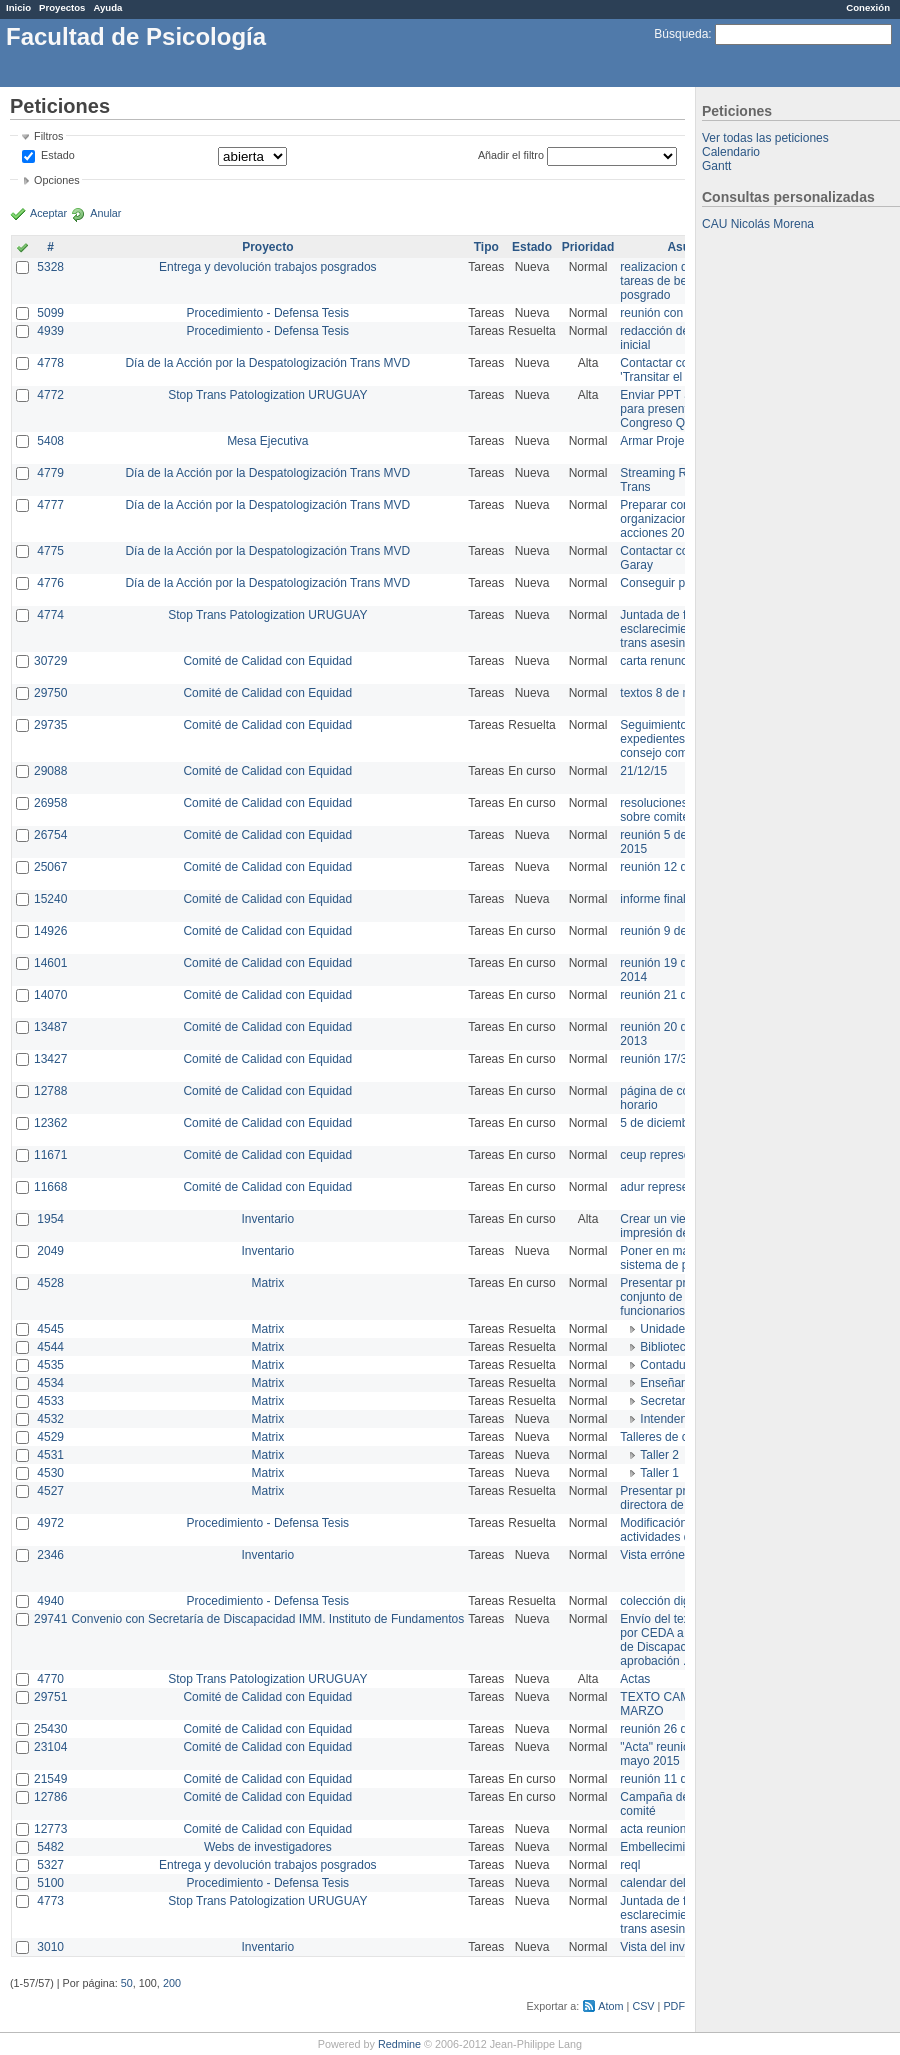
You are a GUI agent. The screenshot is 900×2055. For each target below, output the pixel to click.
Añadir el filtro (511, 155)
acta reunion (653, 1829)
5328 (50, 267)
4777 (50, 505)
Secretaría (667, 1401)
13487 (50, 1027)
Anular (105, 213)
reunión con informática (682, 313)
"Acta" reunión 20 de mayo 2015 (674, 1754)
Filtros (48, 136)
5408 (50, 441)
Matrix (267, 1283)
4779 (50, 473)
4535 (50, 1365)
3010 (50, 1947)
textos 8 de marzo (667, 693)
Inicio (18, 7)
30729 (50, 661)
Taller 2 (659, 1455)
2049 (50, 1251)
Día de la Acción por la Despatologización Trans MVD (267, 363)
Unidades (665, 1329)
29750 (50, 693)
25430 (50, 1729)
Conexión (868, 7)
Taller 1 (659, 1473)
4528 (50, 1283)
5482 (50, 1847)
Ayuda (107, 7)
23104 (50, 1747)
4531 (50, 1455)
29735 (50, 725)
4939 (50, 331)
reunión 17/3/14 (661, 1059)
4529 (50, 1437)
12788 (50, 1091)
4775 (50, 551)
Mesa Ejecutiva (267, 441)
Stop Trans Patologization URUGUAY (267, 395)
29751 (50, 1697)
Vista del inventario (670, 1947)
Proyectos (62, 7)
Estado (58, 155)
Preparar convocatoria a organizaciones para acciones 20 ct (684, 519)
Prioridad (588, 247)
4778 (50, 363)
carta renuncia (658, 661)
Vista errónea (655, 1555)
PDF (674, 2006)
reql (630, 1865)
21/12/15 (643, 771)
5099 (50, 313)
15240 (50, 899)
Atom (610, 2006)
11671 (50, 1155)
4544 (50, 1347)
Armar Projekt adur (670, 441)
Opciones (57, 180)
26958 (50, 803)
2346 (50, 1555)
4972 (50, 1523)
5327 (50, 1865)
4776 (50, 583)
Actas (635, 1679)
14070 (50, 995)
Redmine (399, 2044)
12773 (50, 1829)
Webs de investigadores (268, 1847)
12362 (50, 1123)
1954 (50, 1219)
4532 (50, 1419)
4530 (50, 1473)
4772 (50, 395)
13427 (50, 1059)
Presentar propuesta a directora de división (679, 1498)
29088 (50, 771)
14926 (50, 931)
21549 (50, 1779)
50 (127, 1983)
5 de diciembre (659, 1123)
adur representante (670, 1187)
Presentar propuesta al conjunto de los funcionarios (680, 1297)
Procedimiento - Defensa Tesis (268, 313)
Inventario (267, 1219)
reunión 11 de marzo (675, 1779)
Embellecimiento (664, 1847)
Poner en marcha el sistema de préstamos (678, 1258)
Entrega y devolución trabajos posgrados (267, 267)
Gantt (716, 166)
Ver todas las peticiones (765, 138)
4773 (50, 1901)
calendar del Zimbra (673, 1883)
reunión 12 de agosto (676, 867)
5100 (50, 1883)
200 (172, 1983)
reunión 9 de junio (667, 931)
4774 (50, 615)
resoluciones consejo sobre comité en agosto (682, 810)
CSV (643, 2006)
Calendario (731, 152)
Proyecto (267, 247)
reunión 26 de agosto (676, 1729)
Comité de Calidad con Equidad (267, 661)
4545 (50, 1329)
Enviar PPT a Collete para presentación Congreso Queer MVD (679, 409)
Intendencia (671, 1419)
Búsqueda (681, 34)
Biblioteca (666, 1347)
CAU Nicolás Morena (758, 224)
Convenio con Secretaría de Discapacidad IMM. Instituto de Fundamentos (267, 1619)
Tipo (486, 247)
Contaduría (669, 1365)
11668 (50, 1187)
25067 (50, 867)
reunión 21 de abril (669, 995)
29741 (50, 1619)
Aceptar (48, 213)
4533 (50, 1401)
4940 (50, 1601)
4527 (50, 1491)
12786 (50, 1797)
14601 (50, 963)
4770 (50, 1679)
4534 (50, 1383)
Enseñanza (670, 1383)
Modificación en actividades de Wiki (671, 1530)
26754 (50, 835)
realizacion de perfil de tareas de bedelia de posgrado (680, 281)
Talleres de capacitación (684, 1437)
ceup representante (671, 1155)
